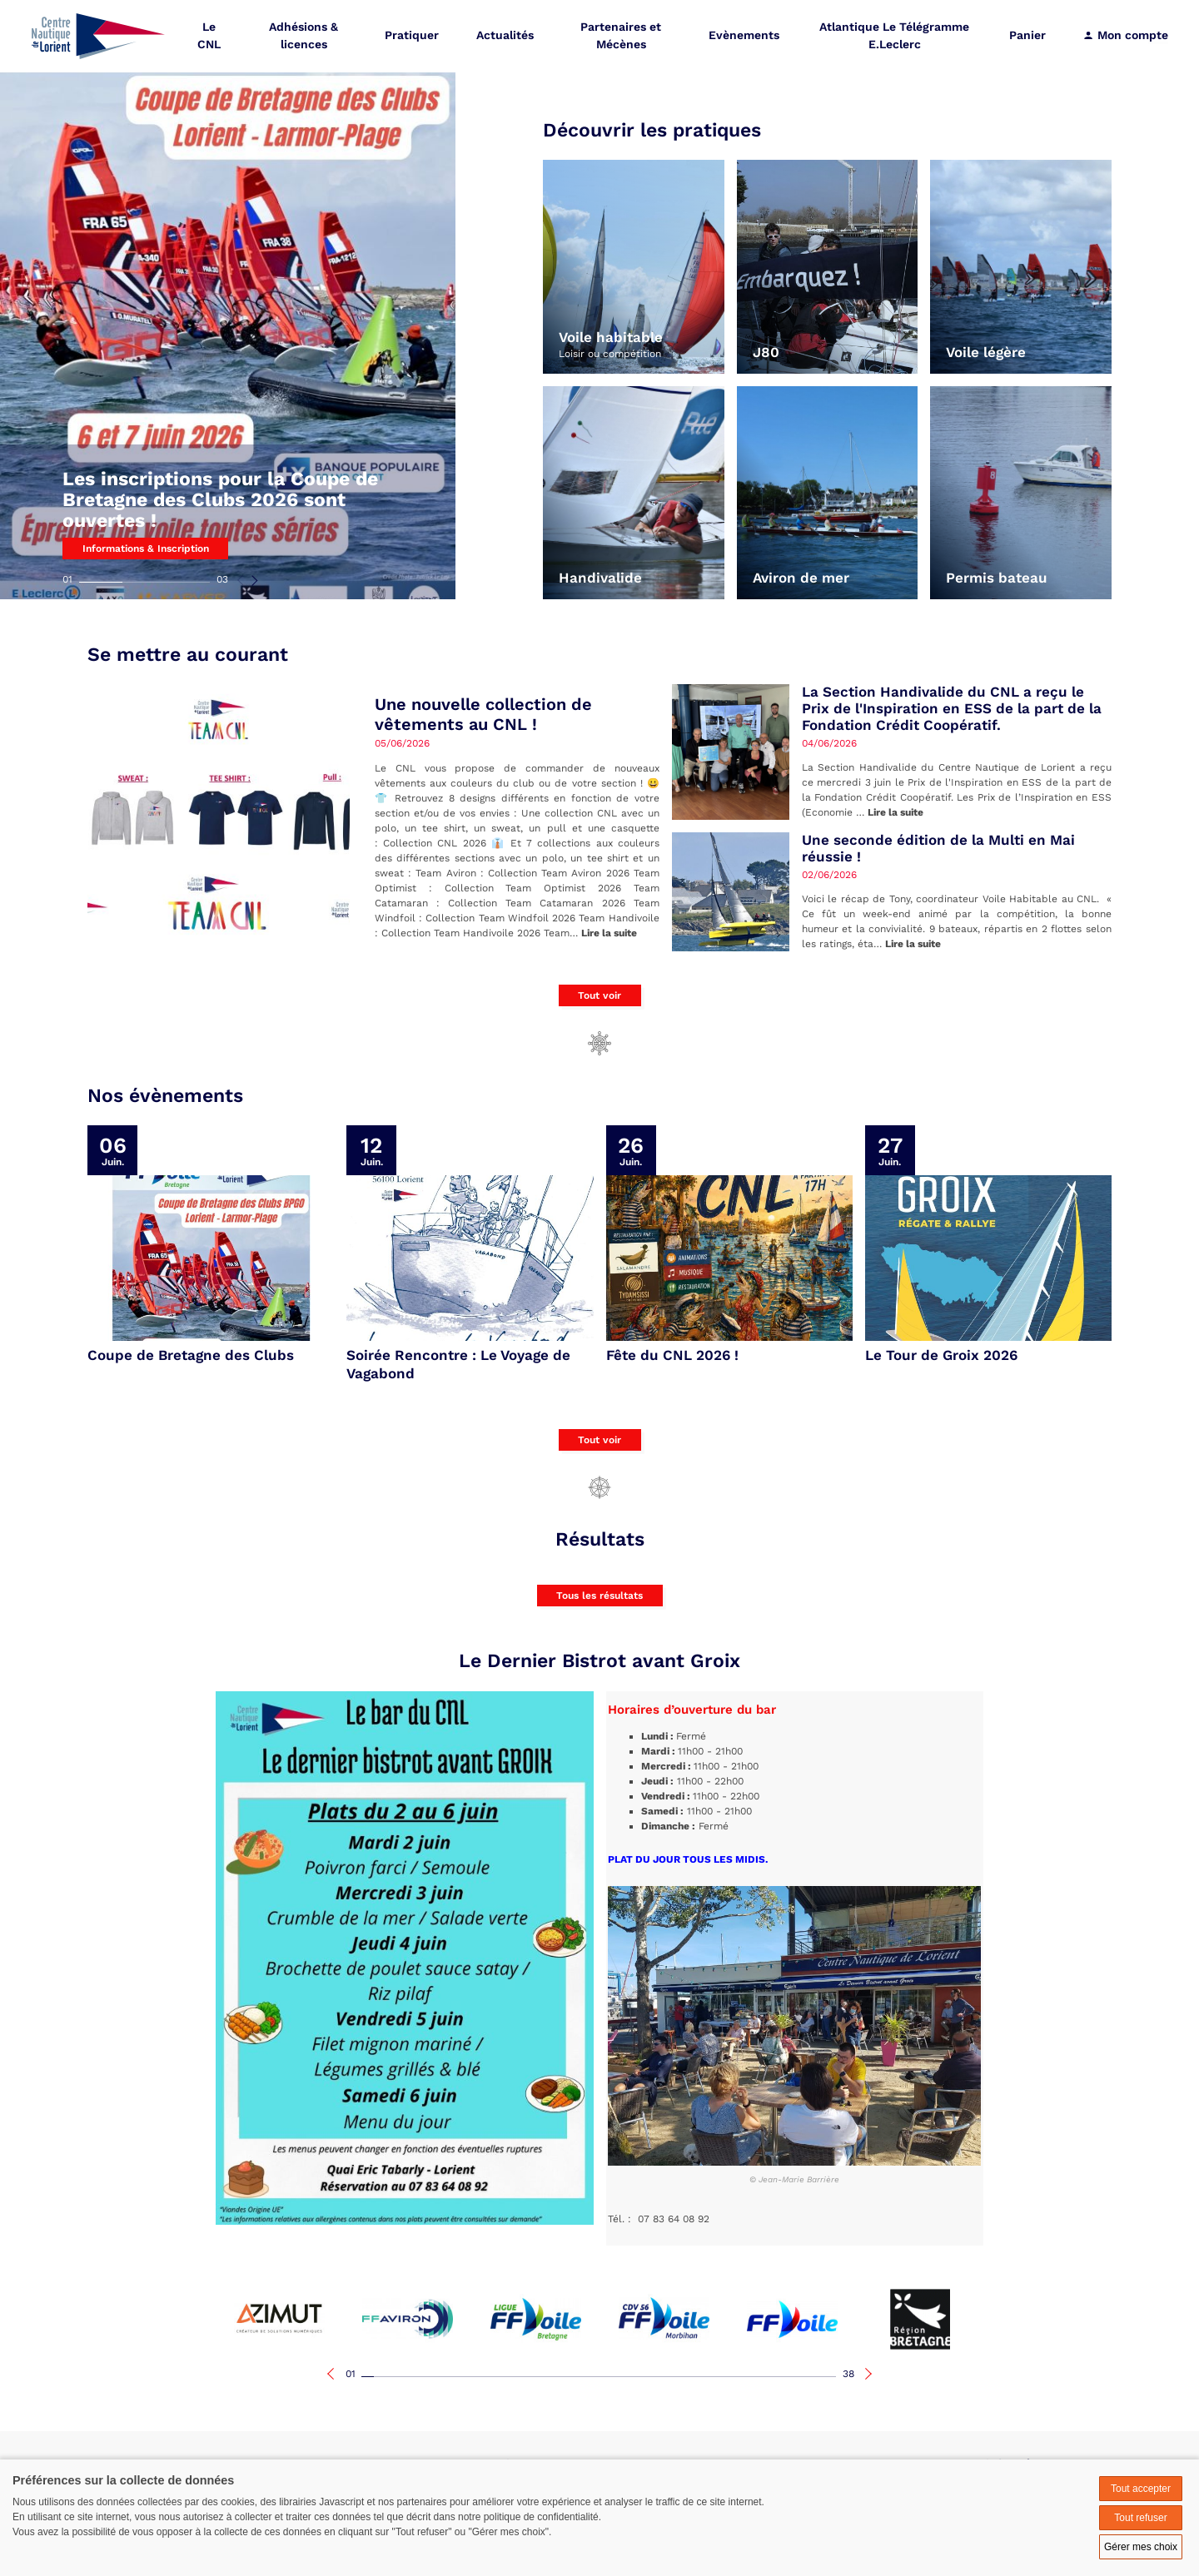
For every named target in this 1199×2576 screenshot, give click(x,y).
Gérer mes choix (1140, 2547)
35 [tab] (792, 2376)
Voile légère (986, 352)
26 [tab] (680, 2376)
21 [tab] (617, 2376)
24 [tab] (655, 2376)
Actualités (508, 37)
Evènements (745, 37)
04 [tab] (405, 2376)
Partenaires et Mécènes (623, 37)
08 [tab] (455, 2376)
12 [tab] (505, 2376)
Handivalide (600, 578)
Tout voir (599, 995)
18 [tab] (580, 2376)
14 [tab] (530, 2376)
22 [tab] (630, 2376)
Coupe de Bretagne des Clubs (190, 1355)
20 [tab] (605, 2376)
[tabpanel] (228, 299)
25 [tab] (667, 2376)
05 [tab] (417, 2376)
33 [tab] (767, 2376)
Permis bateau (996, 578)
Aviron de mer (801, 578)
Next (254, 580)
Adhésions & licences (306, 37)
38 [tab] (848, 2374)
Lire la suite (609, 933)
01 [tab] (67, 579)
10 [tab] (480, 2376)
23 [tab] (642, 2376)
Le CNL (213, 37)
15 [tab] (542, 2376)
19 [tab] (592, 2376)
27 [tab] (692, 2376)
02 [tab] (144, 582)
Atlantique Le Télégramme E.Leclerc (895, 37)
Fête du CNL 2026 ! (672, 1355)
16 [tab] (555, 2376)
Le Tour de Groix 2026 (941, 1355)
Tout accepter (1141, 2488)
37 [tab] (817, 2376)
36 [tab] (805, 2376)
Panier (1027, 37)
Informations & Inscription (145, 548)
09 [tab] (467, 2376)
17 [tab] (567, 2376)
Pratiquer (415, 37)
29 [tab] (717, 2376)
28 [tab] (705, 2376)
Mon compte (1125, 37)
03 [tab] (222, 579)
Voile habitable (611, 337)
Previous (240, 580)
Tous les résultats (599, 1595)
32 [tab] (755, 2376)
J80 (766, 352)
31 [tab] (742, 2376)
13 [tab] (517, 2376)
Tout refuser (1140, 2518)
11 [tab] (492, 2376)
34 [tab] (780, 2376)
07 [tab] (442, 2376)
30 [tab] (730, 2376)
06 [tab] (430, 2376)
